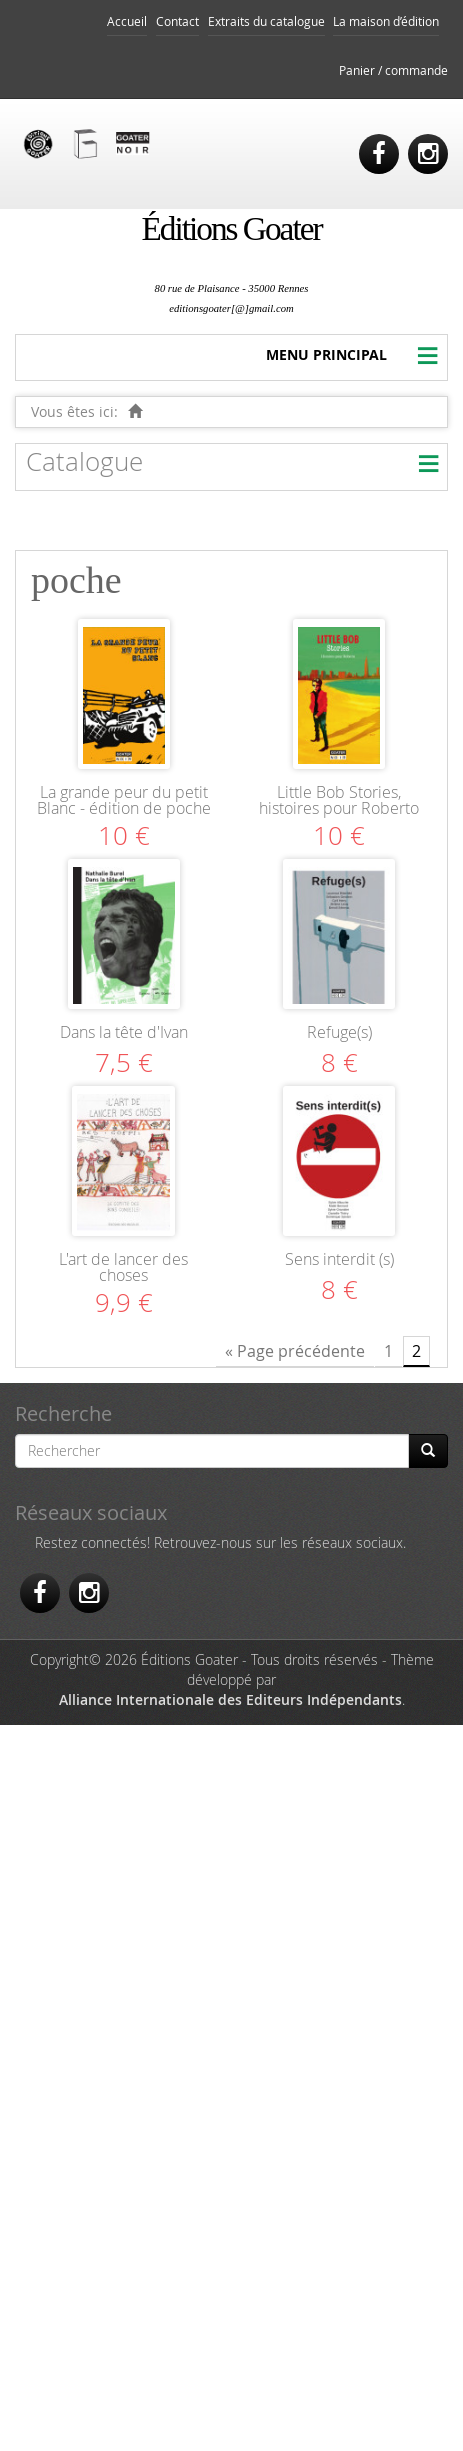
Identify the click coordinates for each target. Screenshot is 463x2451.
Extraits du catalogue (266, 21)
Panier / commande (393, 70)
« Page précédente (295, 1351)
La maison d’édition (386, 21)
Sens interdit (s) (339, 1259)
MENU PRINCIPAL (326, 354)
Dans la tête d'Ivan (124, 1032)
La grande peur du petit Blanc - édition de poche (124, 800)
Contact (177, 21)
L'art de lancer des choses (123, 1267)
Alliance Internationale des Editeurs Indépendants (230, 1699)
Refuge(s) (339, 1032)
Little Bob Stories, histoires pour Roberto (339, 800)
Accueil (127, 21)
